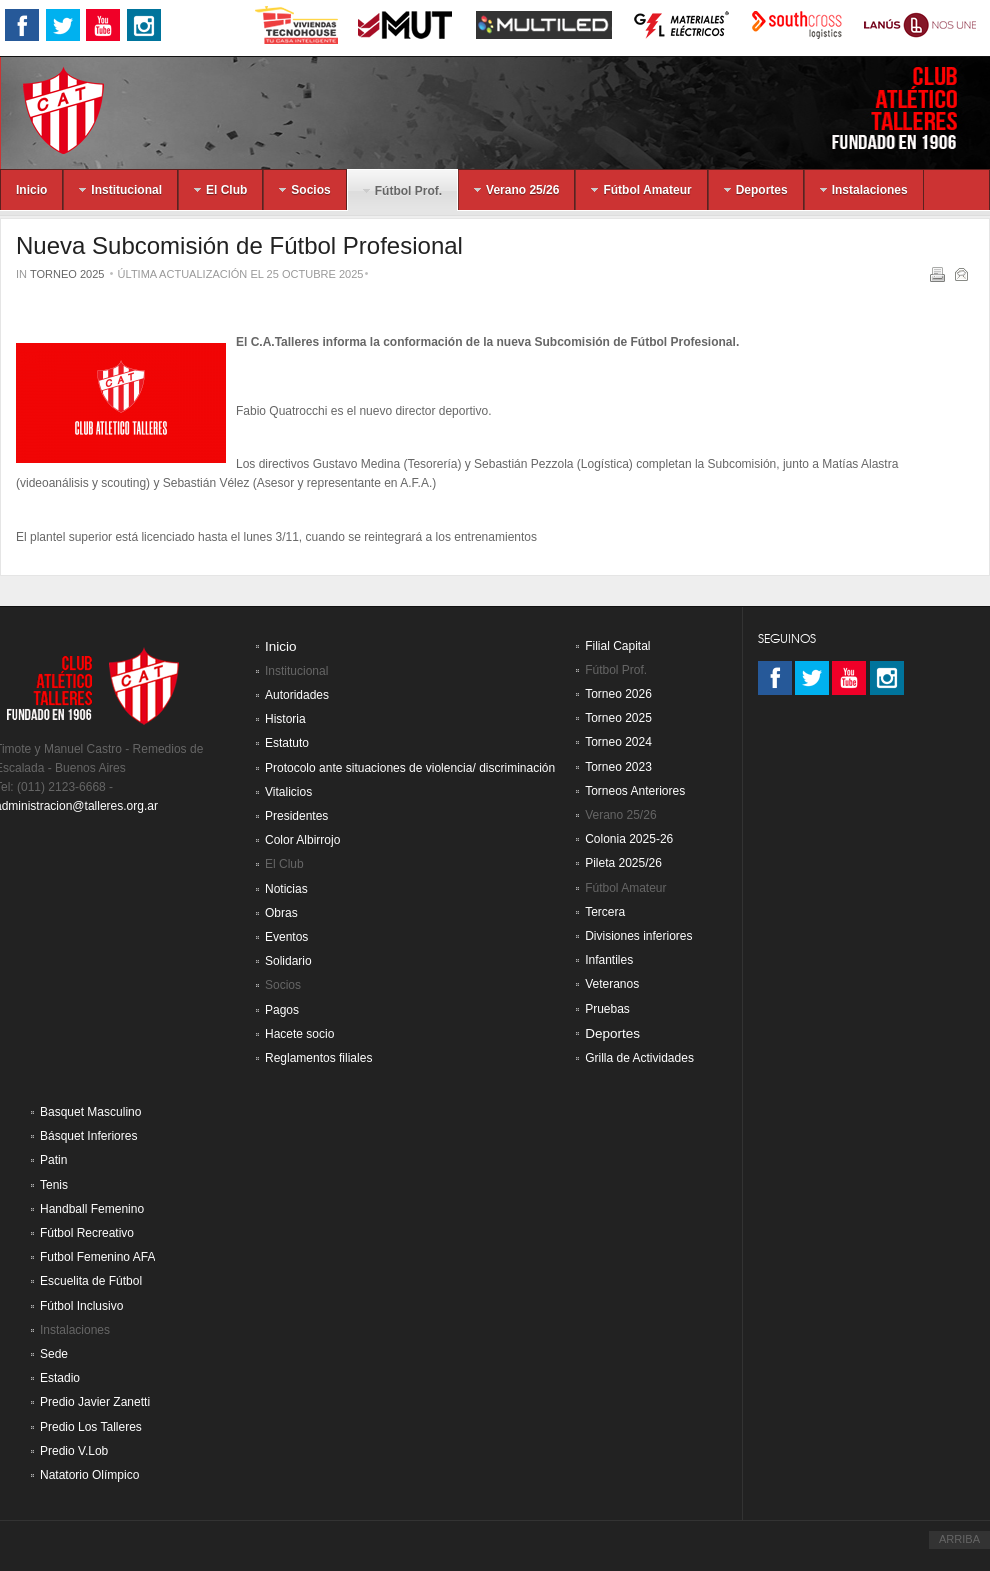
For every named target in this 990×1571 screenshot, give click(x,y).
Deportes (612, 1033)
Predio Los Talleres (91, 1427)
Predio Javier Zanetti (95, 1402)
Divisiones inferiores (638, 936)
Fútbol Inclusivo (81, 1306)
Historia (285, 719)
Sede (54, 1354)
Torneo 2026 (618, 694)
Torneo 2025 (67, 274)
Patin (53, 1160)
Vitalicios (288, 792)
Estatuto (287, 743)
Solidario (288, 961)
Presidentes (296, 816)
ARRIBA (959, 1539)
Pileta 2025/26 (623, 863)
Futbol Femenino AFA (97, 1257)
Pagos (282, 1010)
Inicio (281, 646)
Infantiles (609, 960)
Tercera (605, 912)
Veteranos (612, 984)
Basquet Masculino (90, 1112)
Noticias (286, 889)
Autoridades (297, 695)
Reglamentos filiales (318, 1058)
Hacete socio (299, 1034)
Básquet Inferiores (88, 1136)
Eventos (286, 937)
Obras (281, 913)
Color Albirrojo (302, 840)
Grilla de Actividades (639, 1058)
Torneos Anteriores (635, 791)
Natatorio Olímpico (89, 1475)
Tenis (54, 1185)
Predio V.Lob (74, 1451)
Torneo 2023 (618, 767)
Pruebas (607, 1009)
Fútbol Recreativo (87, 1233)
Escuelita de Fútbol (91, 1281)
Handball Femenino (92, 1209)
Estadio (60, 1378)
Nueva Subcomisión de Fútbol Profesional (239, 245)
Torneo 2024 (618, 742)
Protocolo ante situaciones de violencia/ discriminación (410, 768)
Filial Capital (617, 646)
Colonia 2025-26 (629, 839)
